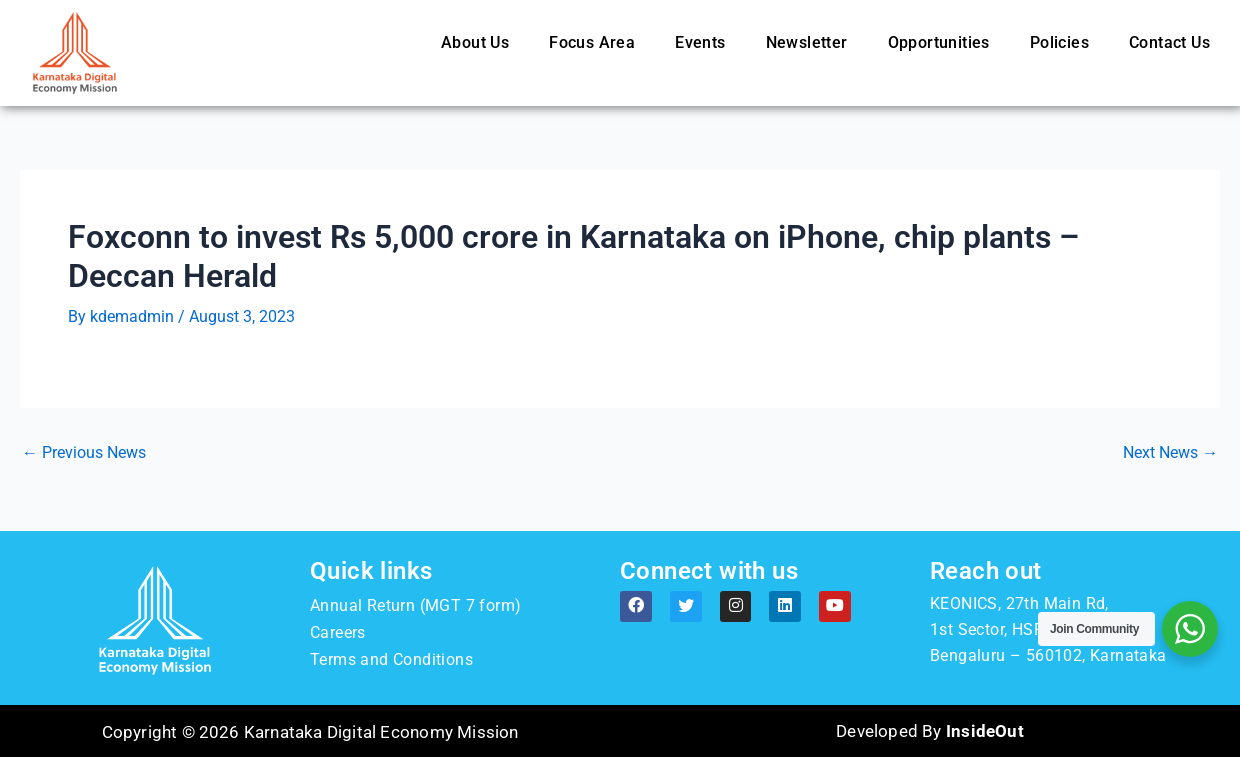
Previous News (84, 453)
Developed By (929, 731)
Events (700, 42)
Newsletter (807, 42)
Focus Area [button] (592, 42)
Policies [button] (1059, 42)
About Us (475, 42)
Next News (1170, 453)
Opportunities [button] (939, 42)
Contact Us (1169, 42)
